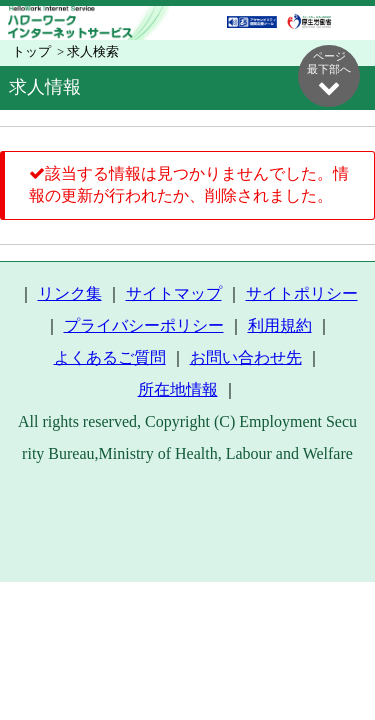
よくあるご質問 (110, 357)
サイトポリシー (302, 293)
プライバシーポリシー (144, 325)
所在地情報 (178, 389)
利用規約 (280, 325)
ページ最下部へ (329, 74)
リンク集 (70, 293)
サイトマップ (174, 293)
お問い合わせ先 (246, 357)
